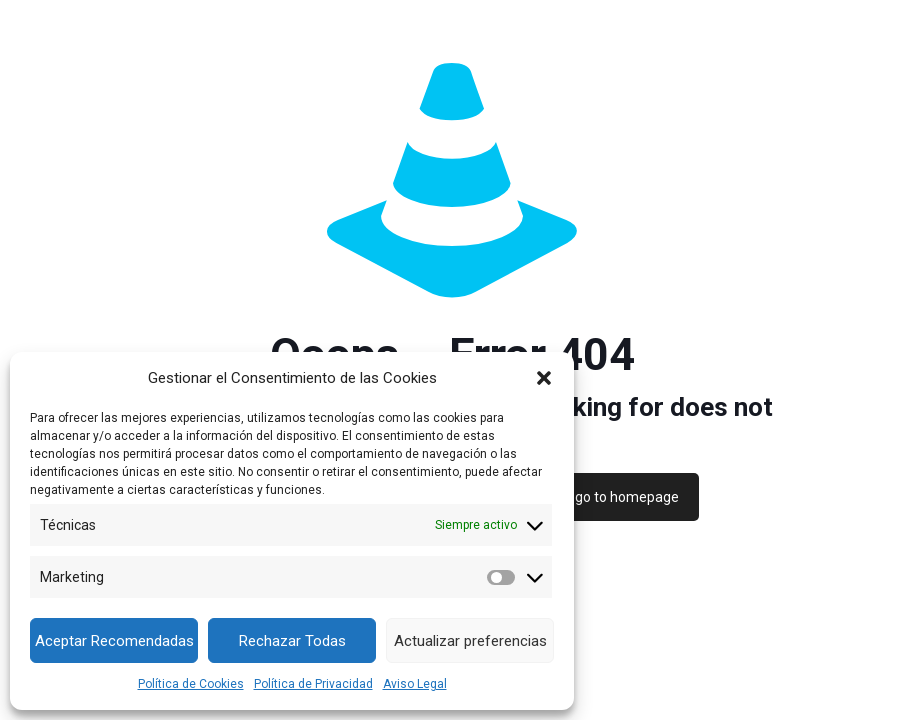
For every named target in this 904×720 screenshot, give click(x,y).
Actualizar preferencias (470, 641)
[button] (544, 378)
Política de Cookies (191, 684)
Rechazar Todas (292, 641)
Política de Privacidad (313, 684)
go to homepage (627, 497)
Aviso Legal (415, 684)
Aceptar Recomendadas (114, 641)
